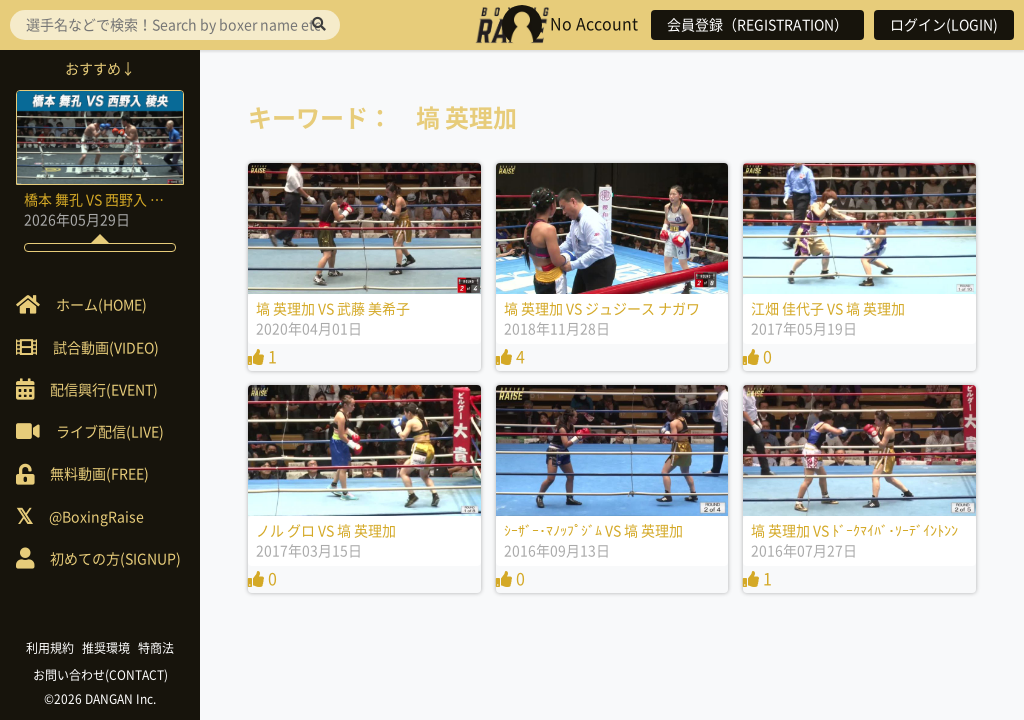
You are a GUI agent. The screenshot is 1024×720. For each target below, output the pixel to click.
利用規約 (50, 648)
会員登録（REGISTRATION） (757, 25)
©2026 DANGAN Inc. (100, 699)
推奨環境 (106, 648)
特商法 (156, 648)
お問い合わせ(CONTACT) (100, 675)
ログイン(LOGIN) (944, 25)
